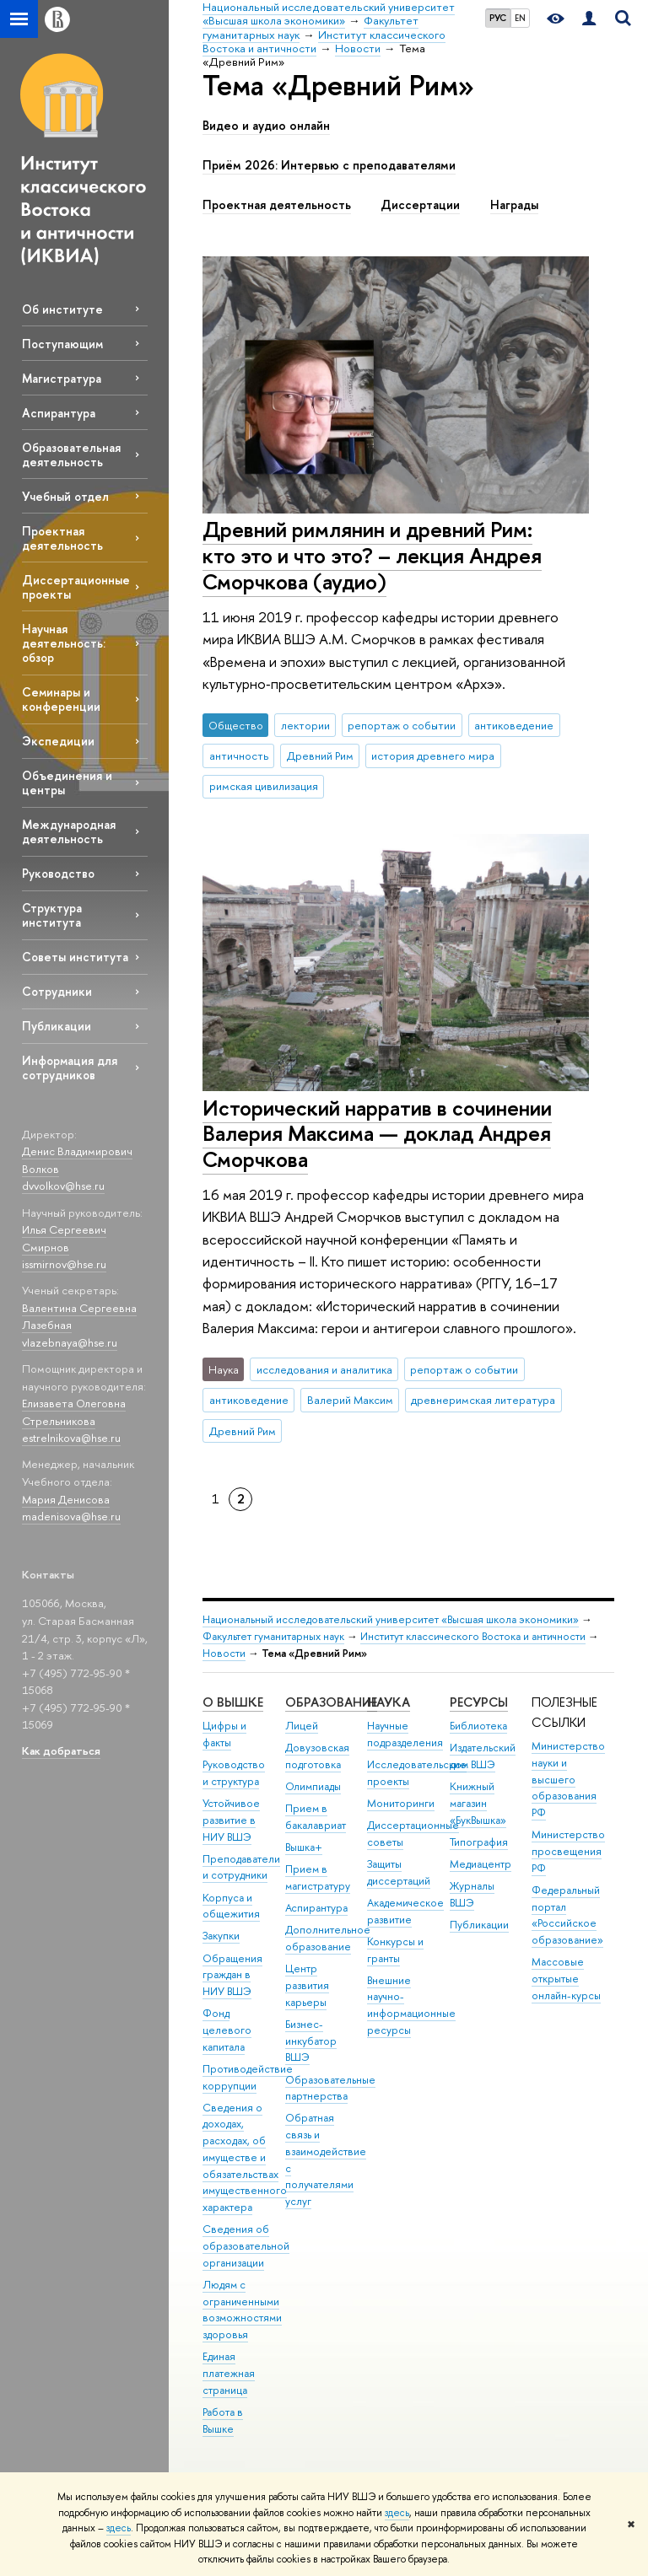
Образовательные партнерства (330, 2088)
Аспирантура (58, 413)
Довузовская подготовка (317, 1756)
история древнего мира (432, 755)
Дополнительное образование (327, 1938)
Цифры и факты (224, 1734)
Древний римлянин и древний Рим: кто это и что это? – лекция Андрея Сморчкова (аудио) (372, 554)
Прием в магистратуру (317, 1877)
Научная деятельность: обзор (63, 643)
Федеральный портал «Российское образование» (567, 1915)
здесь (397, 2513)
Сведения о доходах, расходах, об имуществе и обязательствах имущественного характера (244, 2157)
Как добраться (61, 1750)
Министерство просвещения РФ (568, 1851)
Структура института (52, 915)
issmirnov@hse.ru (64, 1264)
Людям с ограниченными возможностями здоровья (242, 2310)
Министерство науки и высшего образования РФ (568, 1779)
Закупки (221, 1935)
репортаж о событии (402, 725)
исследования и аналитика (324, 1369)
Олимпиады (313, 1786)
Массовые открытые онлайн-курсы (566, 1979)
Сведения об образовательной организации (245, 2246)
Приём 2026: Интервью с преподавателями (329, 165)
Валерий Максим (350, 1399)
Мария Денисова (66, 1499)
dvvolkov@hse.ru (63, 1185)
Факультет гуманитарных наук (273, 1636)
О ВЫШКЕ (232, 1702)
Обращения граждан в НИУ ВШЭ (232, 1975)
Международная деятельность (69, 831)
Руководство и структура (233, 1772)
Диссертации (420, 204)
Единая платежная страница (228, 2373)
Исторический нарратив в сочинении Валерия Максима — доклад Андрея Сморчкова (377, 1133)
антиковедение (514, 725)
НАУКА (388, 1702)
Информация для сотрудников (69, 1067)
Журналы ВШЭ (472, 1894)
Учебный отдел (65, 496)
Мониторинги (401, 1803)
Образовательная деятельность (71, 454)
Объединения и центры (67, 782)
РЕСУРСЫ (479, 1702)
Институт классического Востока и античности (473, 1636)
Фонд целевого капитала (226, 2030)
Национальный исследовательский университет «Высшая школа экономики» (390, 1619)
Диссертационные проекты (76, 587)
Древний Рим (320, 755)
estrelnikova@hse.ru (71, 1437)
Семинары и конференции (61, 699)
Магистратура (61, 378)
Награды (514, 204)
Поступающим (62, 344)
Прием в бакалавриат (315, 1816)
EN (520, 18)
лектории (305, 725)
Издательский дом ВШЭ (483, 1756)
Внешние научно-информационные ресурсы (411, 2005)
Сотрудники (57, 991)
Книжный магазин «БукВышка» (478, 1803)
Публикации (56, 1026)
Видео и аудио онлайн (266, 125)
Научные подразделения (405, 1734)
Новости (224, 1653)
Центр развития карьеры (307, 1985)
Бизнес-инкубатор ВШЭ (311, 2041)
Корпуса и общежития (231, 1906)
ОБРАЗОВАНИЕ (331, 1702)
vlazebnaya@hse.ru (69, 1342)
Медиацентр (480, 1864)
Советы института (75, 957)
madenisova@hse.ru (71, 1516)
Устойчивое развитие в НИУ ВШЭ (231, 1820)
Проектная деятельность (62, 538)
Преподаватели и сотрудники (241, 1867)
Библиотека (478, 1725)
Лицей (301, 1725)
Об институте (62, 309)
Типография (479, 1842)
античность (238, 755)
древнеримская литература (483, 1399)
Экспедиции (58, 741)
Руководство (58, 873)
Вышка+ (303, 1847)
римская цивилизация (263, 785)
